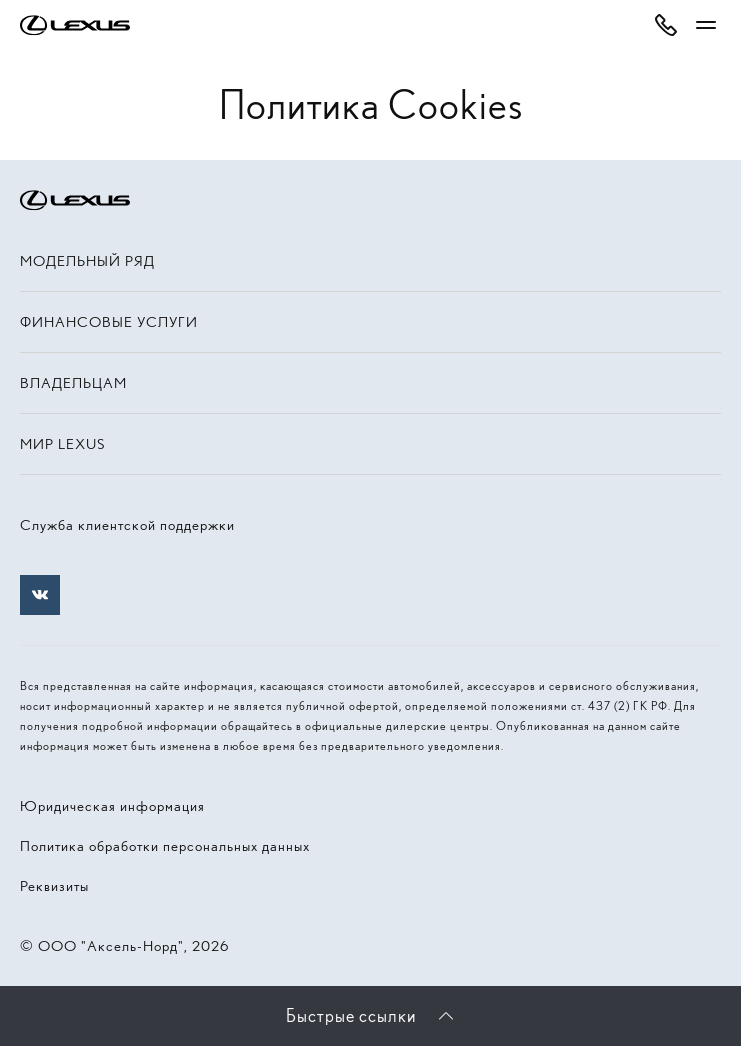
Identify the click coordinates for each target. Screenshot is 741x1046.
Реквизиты (54, 886)
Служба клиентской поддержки (127, 525)
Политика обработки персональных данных (165, 846)
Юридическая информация (112, 806)
